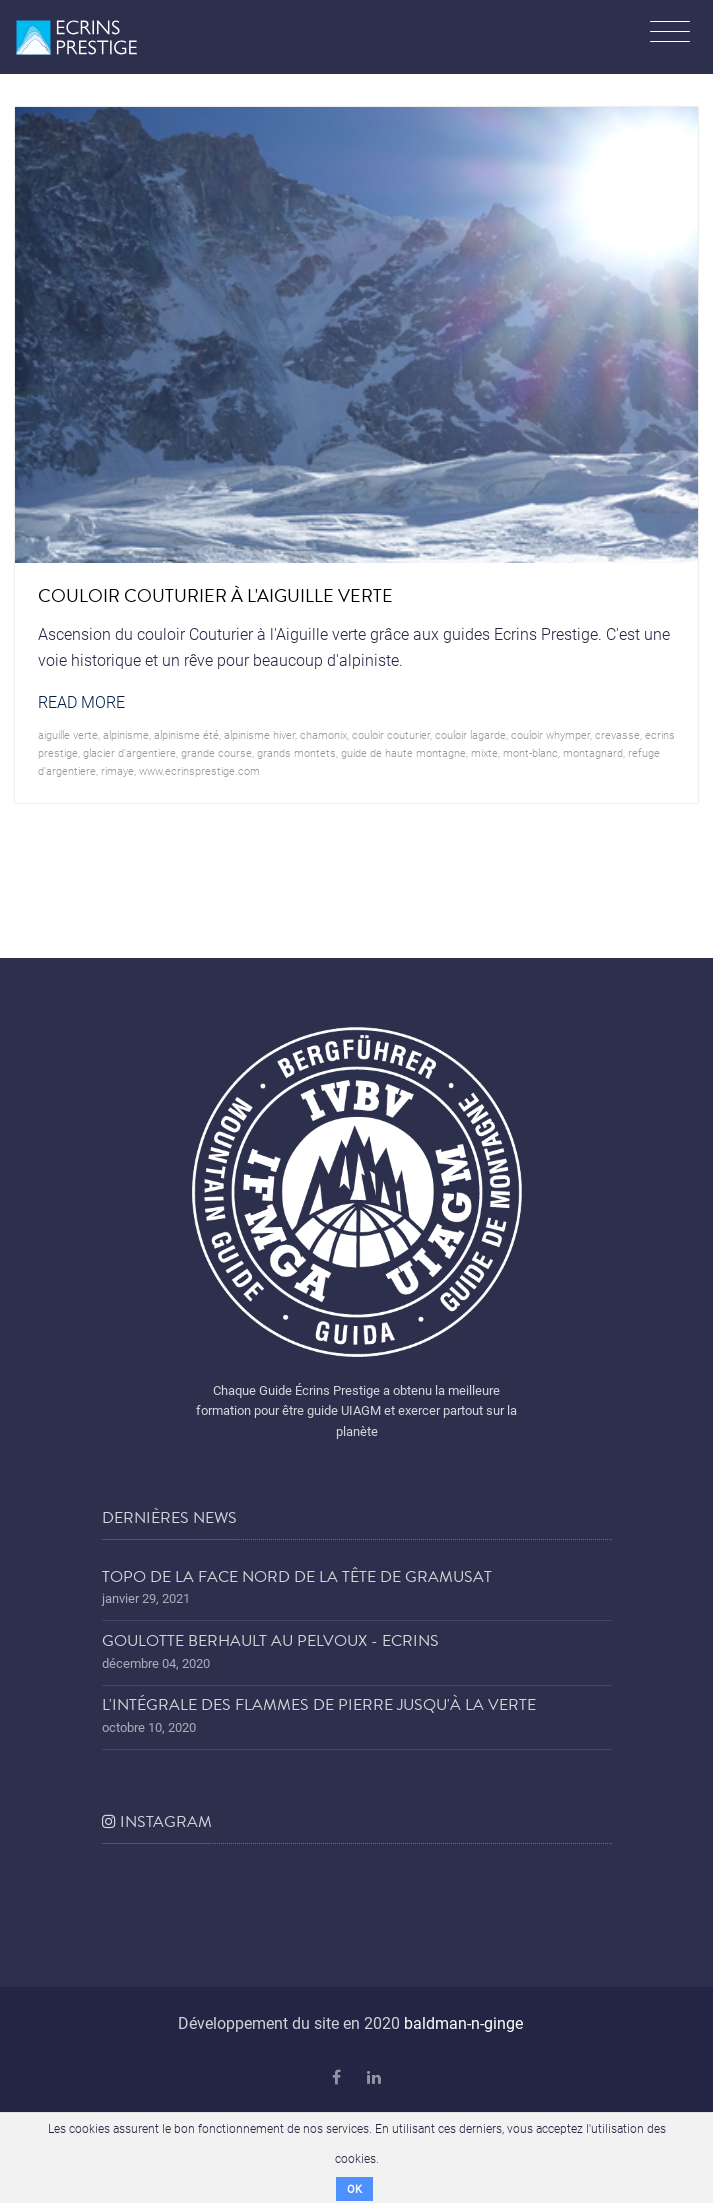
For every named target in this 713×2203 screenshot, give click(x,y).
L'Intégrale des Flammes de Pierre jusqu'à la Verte (319, 1705)
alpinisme (126, 734)
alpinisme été (186, 734)
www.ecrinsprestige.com (199, 770)
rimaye (117, 770)
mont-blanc (530, 752)
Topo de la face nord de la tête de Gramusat (297, 1577)
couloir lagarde (470, 734)
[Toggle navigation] (670, 34)
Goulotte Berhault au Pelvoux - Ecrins (270, 1641)
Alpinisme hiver (259, 734)
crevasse (617, 734)
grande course (216, 752)
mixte (484, 752)
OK (354, 2188)
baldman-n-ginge (463, 2022)
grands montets (296, 752)
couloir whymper (550, 734)
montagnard (593, 752)
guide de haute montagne (403, 752)
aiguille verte (68, 734)
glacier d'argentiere (129, 752)
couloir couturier (391, 734)
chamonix (323, 734)
